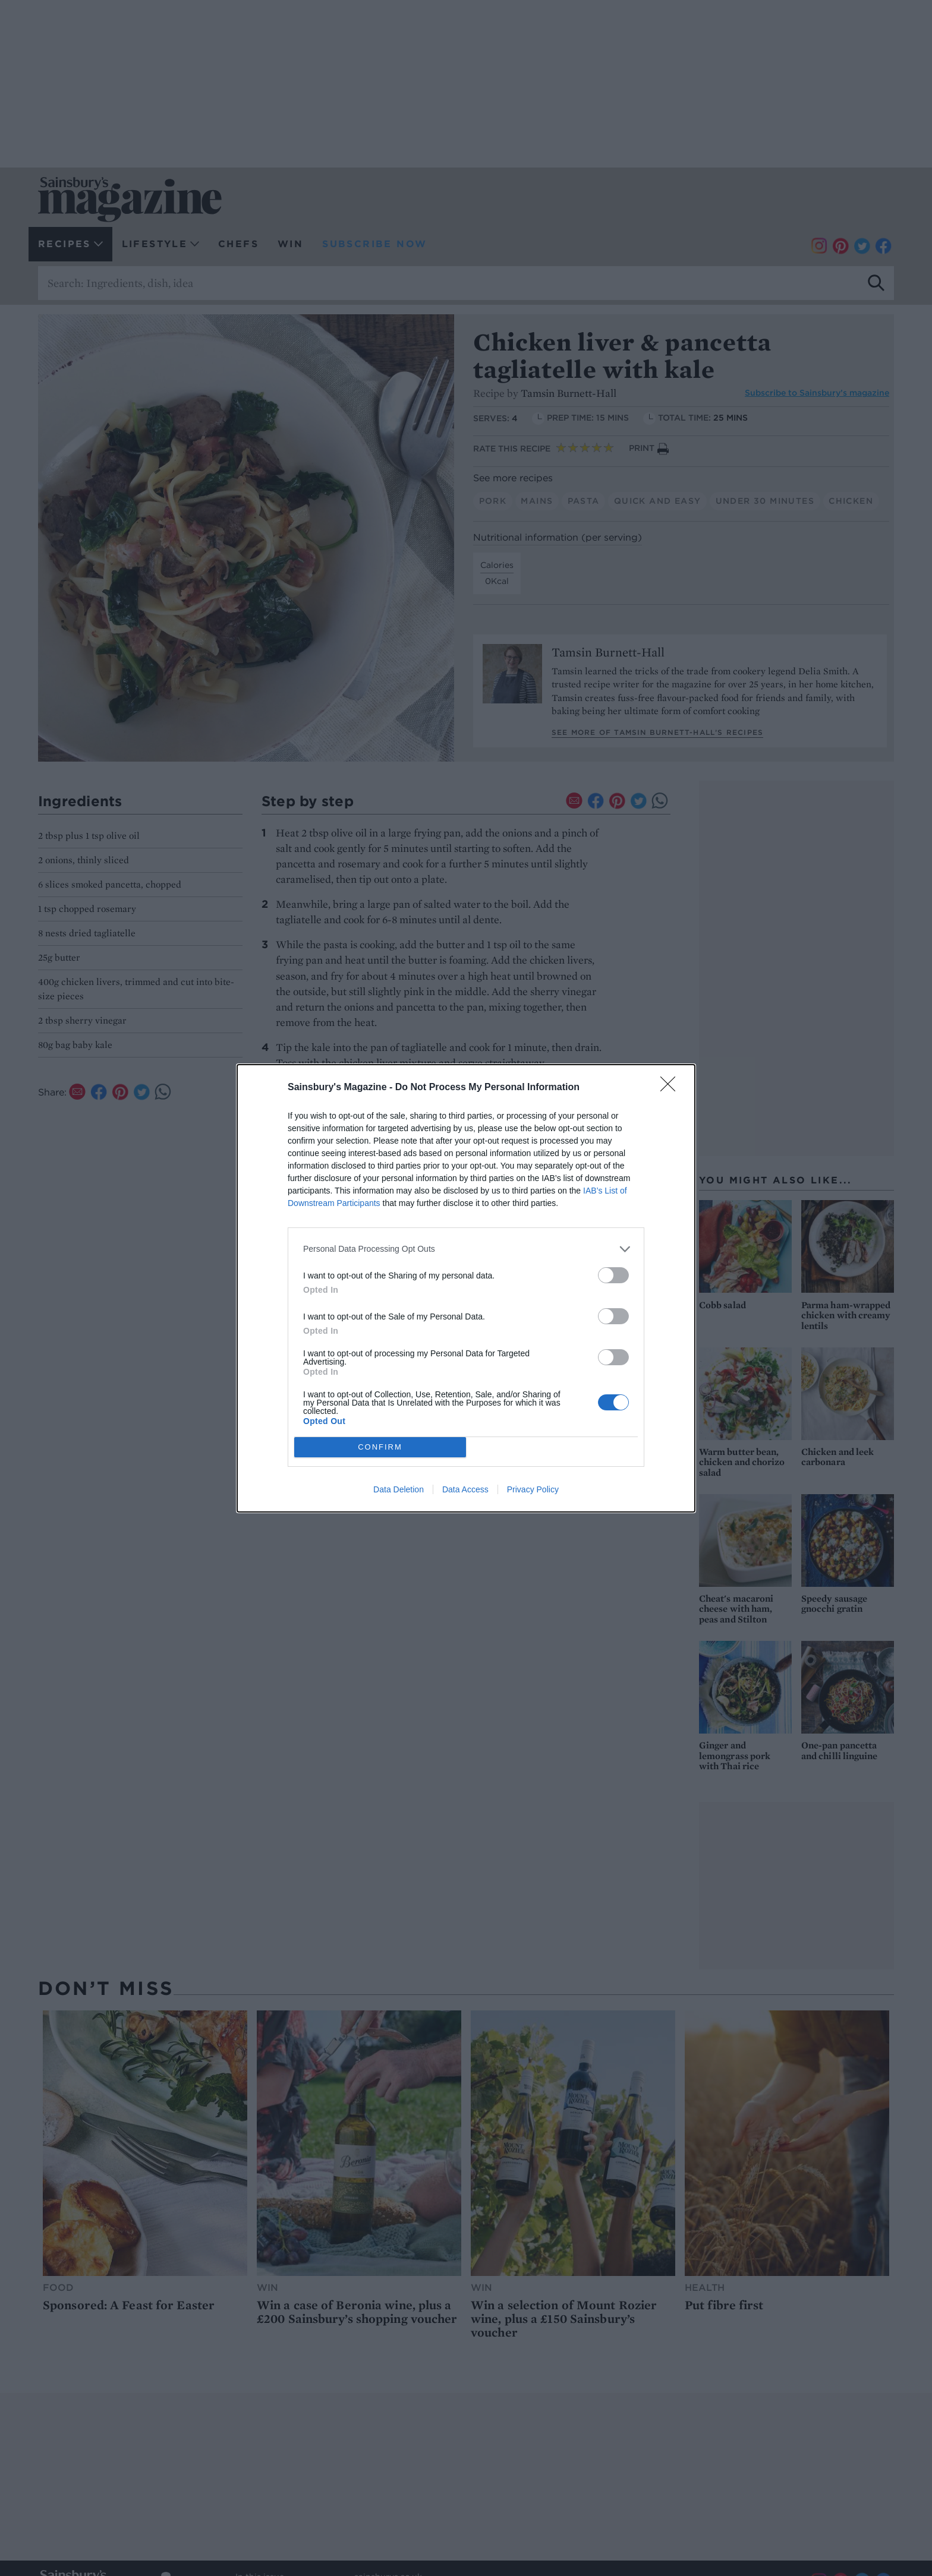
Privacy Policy (533, 1489)
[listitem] (466, 1249)
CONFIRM (380, 1446)
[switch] (613, 1275)
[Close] (671, 1088)
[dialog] (466, 1288)
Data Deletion (398, 1489)
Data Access (465, 1489)
